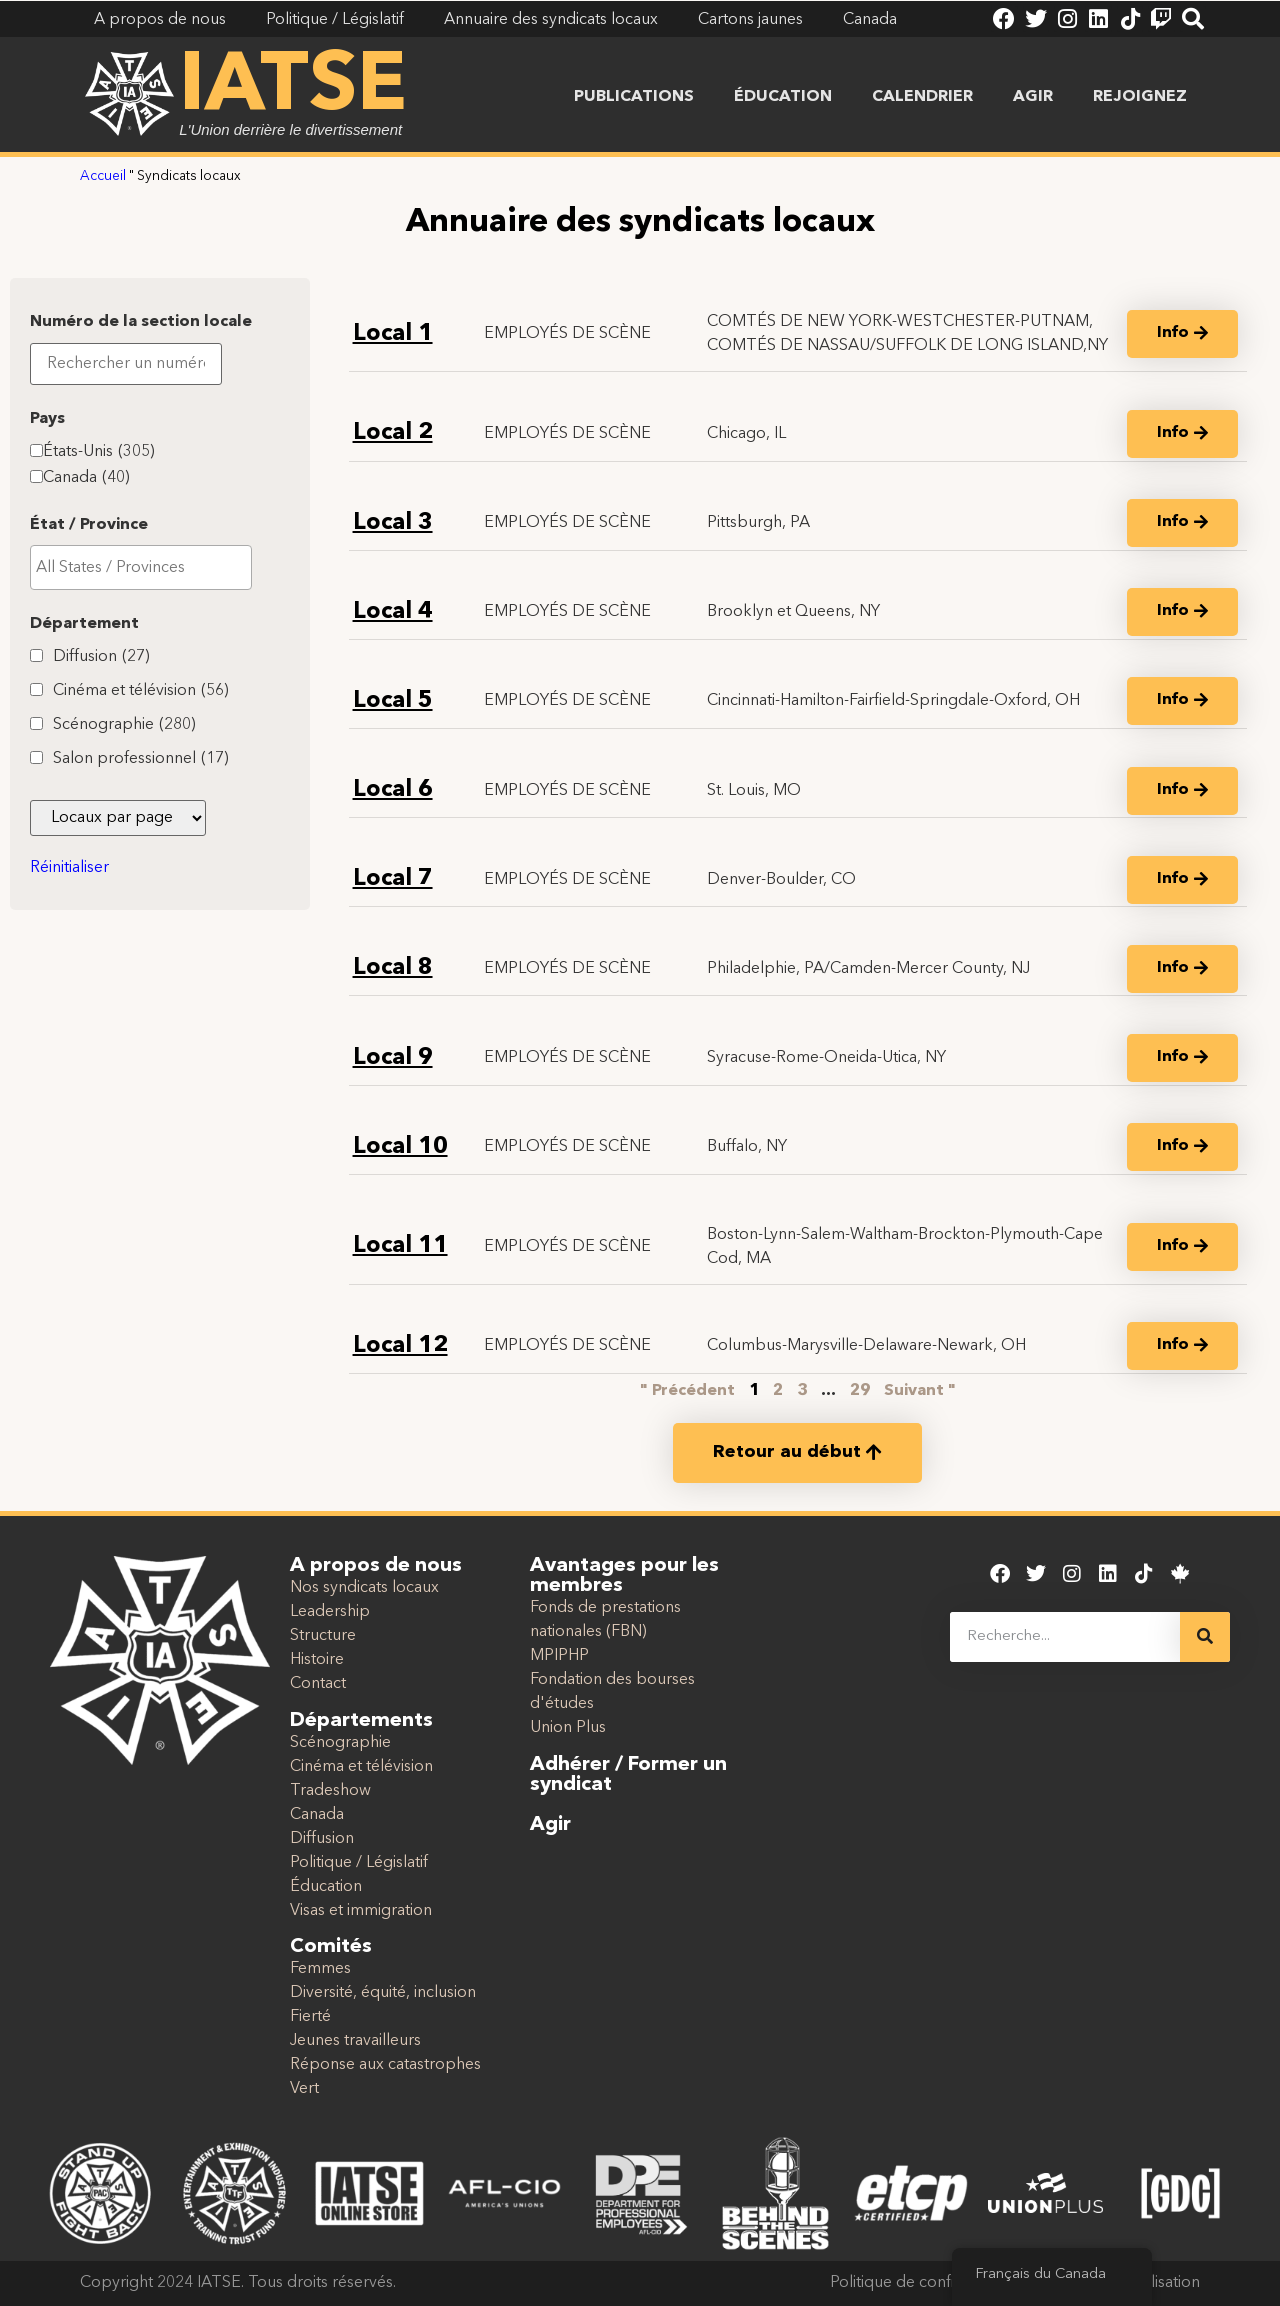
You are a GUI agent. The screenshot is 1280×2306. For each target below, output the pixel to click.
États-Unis (99, 581)
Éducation (783, 97)
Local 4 (393, 612)
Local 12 (400, 1346)
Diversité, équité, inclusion (383, 1993)
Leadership (330, 1612)
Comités (331, 1947)
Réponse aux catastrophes (385, 2065)
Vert (304, 2089)
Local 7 (393, 879)
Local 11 (400, 1246)
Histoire (317, 1660)
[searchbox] (141, 697)
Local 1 (393, 334)
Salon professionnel (141, 888)
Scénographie (124, 854)
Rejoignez (1140, 97)
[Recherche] (1205, 1637)
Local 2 (393, 433)
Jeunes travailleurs (355, 2041)
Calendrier (922, 97)
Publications (634, 97)
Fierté (310, 2017)
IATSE (293, 88)
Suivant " (920, 1391)
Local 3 (393, 523)
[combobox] (141, 696)
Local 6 (393, 790)
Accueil (103, 176)
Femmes (320, 1969)
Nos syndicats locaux (364, 1588)
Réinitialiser (69, 997)
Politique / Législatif (359, 1863)
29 (860, 1391)
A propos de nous (376, 1566)
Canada (86, 607)
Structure (323, 1636)
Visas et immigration (361, 1911)
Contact (318, 1684)
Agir (1033, 97)
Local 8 (393, 968)
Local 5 (393, 701)
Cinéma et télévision (141, 820)
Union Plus (568, 1728)
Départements (361, 1721)
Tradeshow (330, 1791)
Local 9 (393, 1058)
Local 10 (400, 1147)
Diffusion (101, 786)
